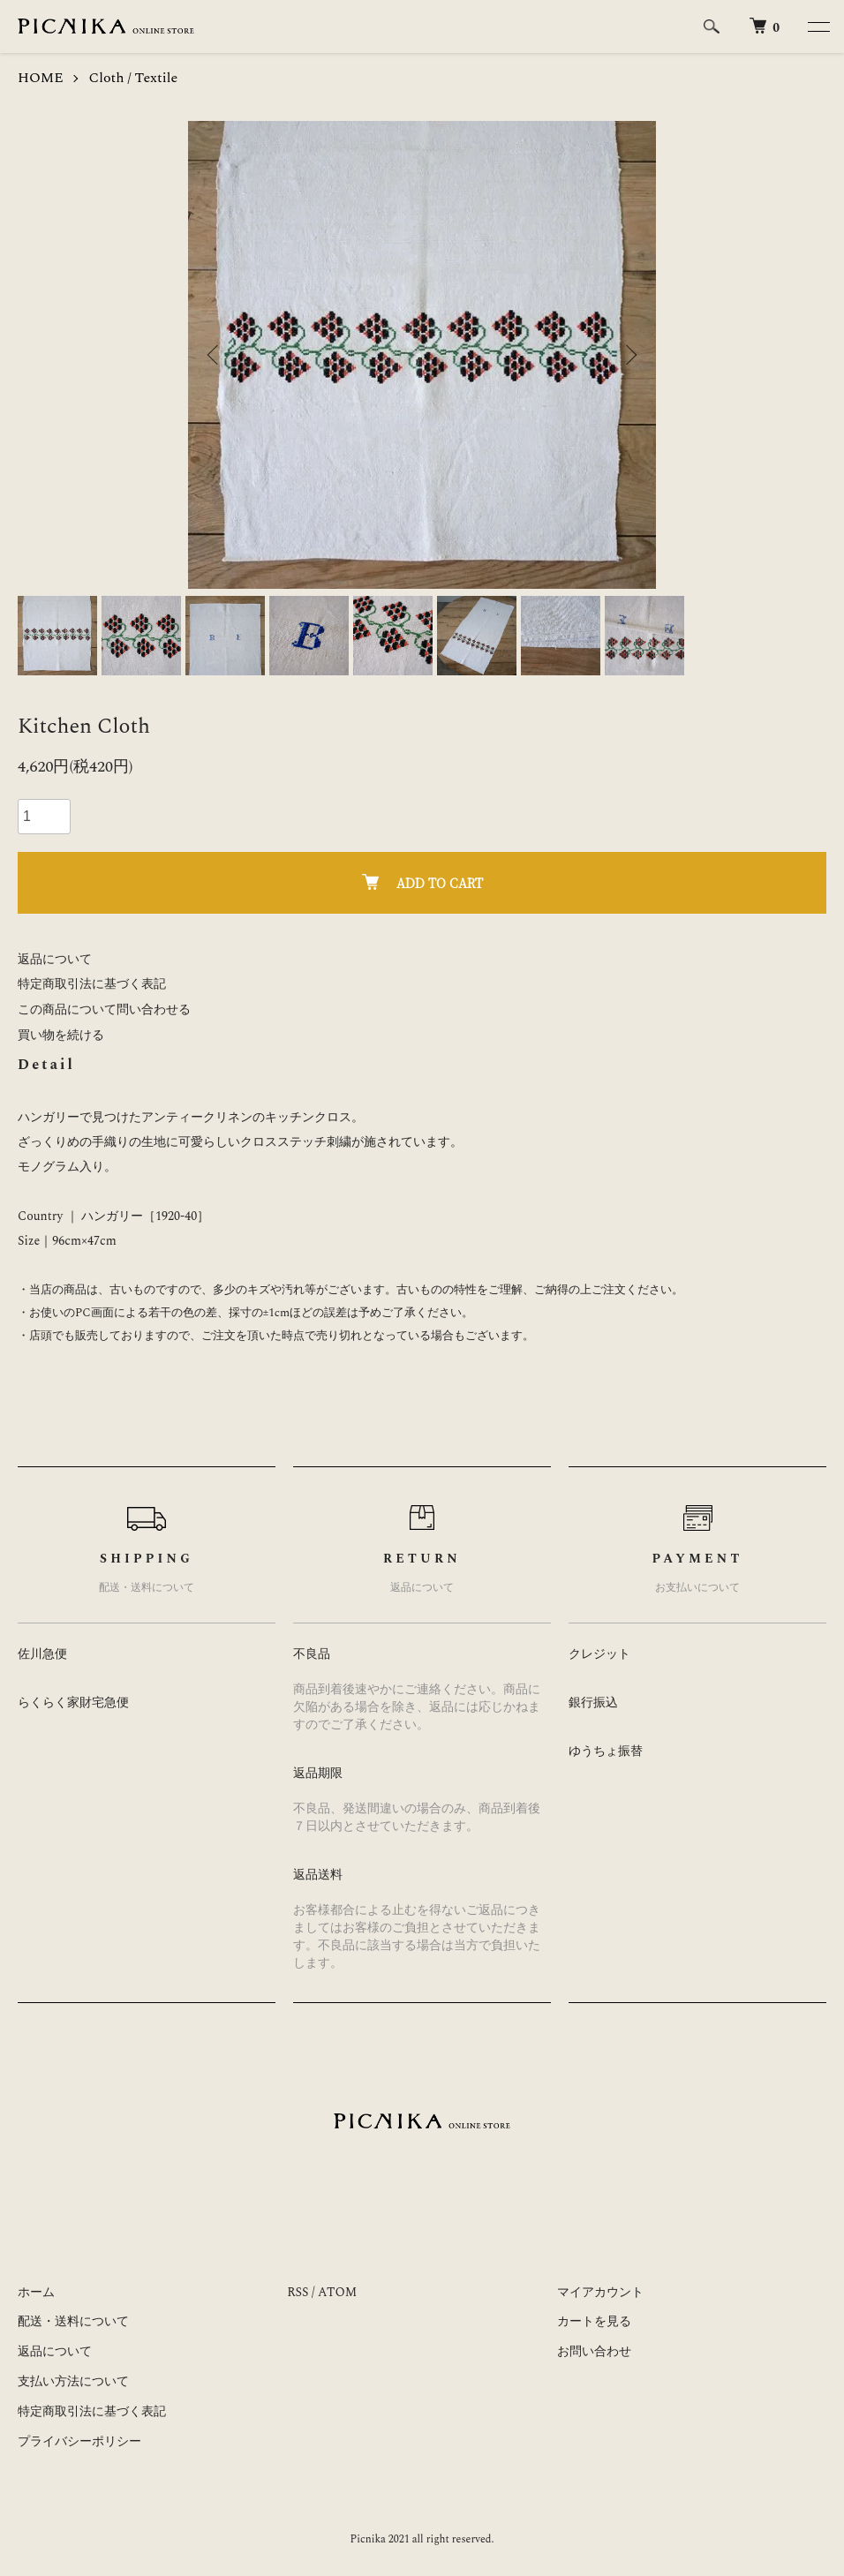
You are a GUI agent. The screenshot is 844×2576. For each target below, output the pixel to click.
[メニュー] (817, 26)
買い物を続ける (61, 1035)
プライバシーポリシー (79, 2441)
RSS (297, 2292)
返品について (55, 959)
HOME (41, 77)
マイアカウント (600, 2292)
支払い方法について (73, 2381)
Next (629, 355)
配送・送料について (73, 2321)
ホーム (36, 2292)
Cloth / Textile (133, 77)
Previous (214, 355)
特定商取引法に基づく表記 (92, 984)
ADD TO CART (422, 883)
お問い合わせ (594, 2351)
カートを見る (594, 2321)
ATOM (337, 2292)
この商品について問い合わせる (104, 1009)
